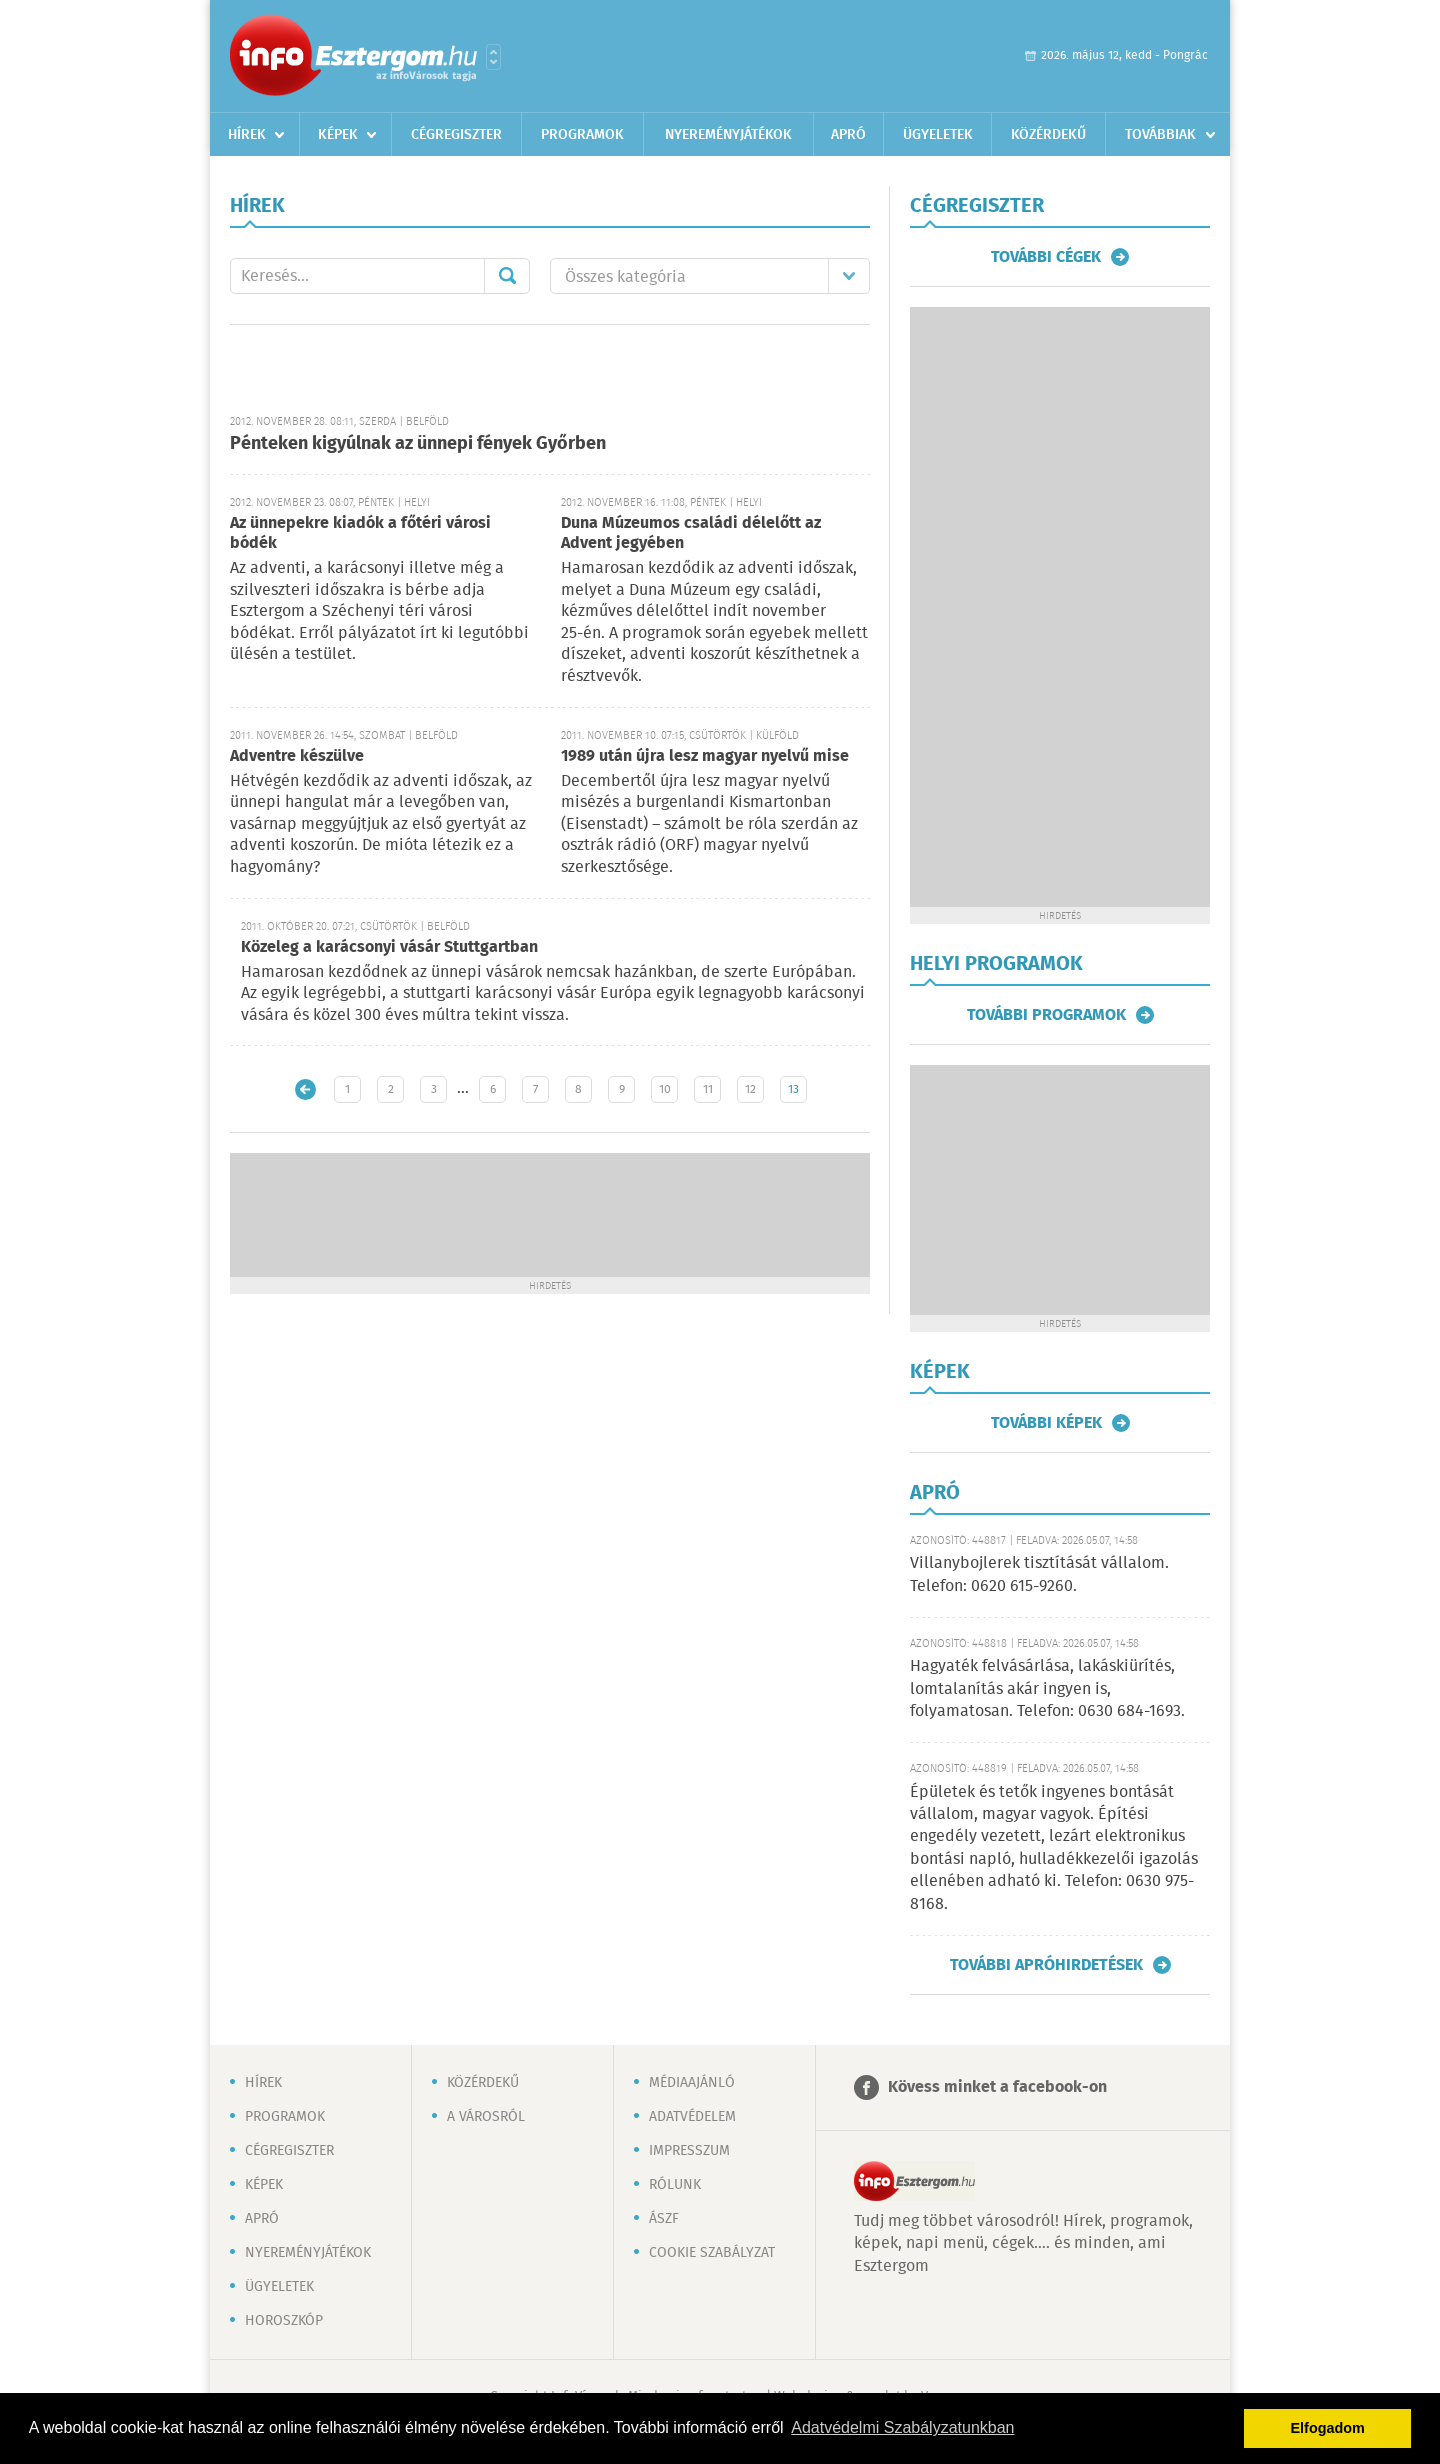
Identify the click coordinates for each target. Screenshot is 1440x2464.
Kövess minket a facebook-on (997, 2087)
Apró (848, 135)
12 (750, 1089)
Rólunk (675, 2185)
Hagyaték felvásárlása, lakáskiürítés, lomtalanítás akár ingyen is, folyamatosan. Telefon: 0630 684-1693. (1047, 1689)
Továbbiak (1160, 135)
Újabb (305, 1089)
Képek (338, 135)
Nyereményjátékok (728, 135)
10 (665, 1089)
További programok (1046, 1015)
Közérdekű (1048, 135)
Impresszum (689, 2151)
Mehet (507, 276)
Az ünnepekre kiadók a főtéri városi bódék (360, 533)
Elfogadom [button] (1328, 2428)
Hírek (247, 135)
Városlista (493, 57)
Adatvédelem (692, 2117)
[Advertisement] (550, 1213)
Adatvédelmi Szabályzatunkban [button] (902, 2427)
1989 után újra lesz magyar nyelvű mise (705, 756)
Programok (582, 135)
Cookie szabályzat (712, 2253)
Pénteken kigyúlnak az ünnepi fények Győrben (418, 444)
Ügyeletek (938, 135)
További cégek (1046, 257)
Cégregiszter (456, 135)
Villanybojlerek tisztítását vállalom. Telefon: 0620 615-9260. (1039, 1574)
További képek (1046, 1423)
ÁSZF (664, 2219)
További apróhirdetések (1046, 1965)
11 (708, 1089)
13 (793, 1089)
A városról (486, 2117)
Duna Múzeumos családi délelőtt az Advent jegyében (691, 533)
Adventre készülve (297, 756)
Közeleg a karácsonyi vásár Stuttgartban (389, 947)
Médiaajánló (692, 2083)
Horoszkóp (284, 2321)
